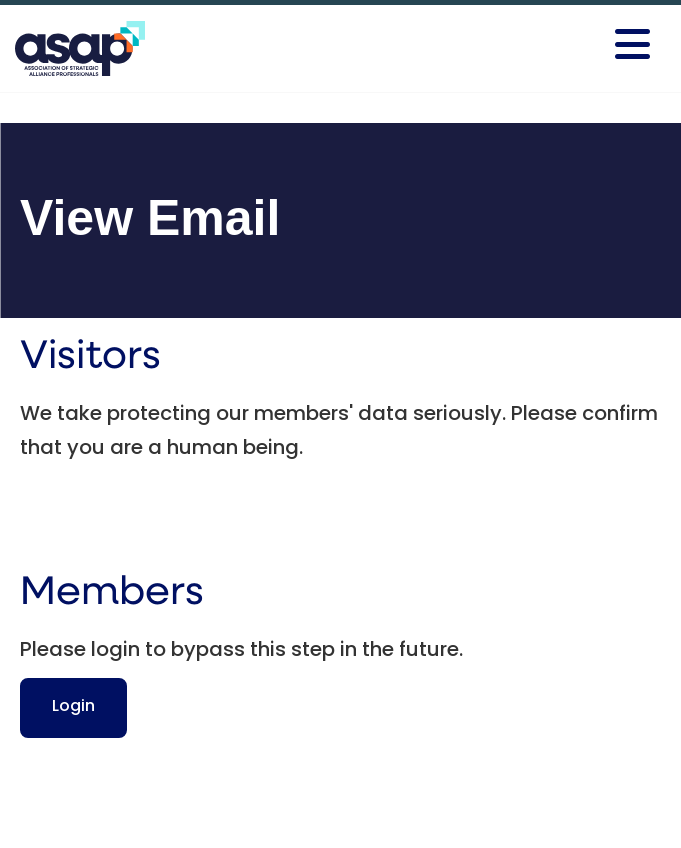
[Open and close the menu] (521, 45)
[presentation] (172, 515)
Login (73, 707)
